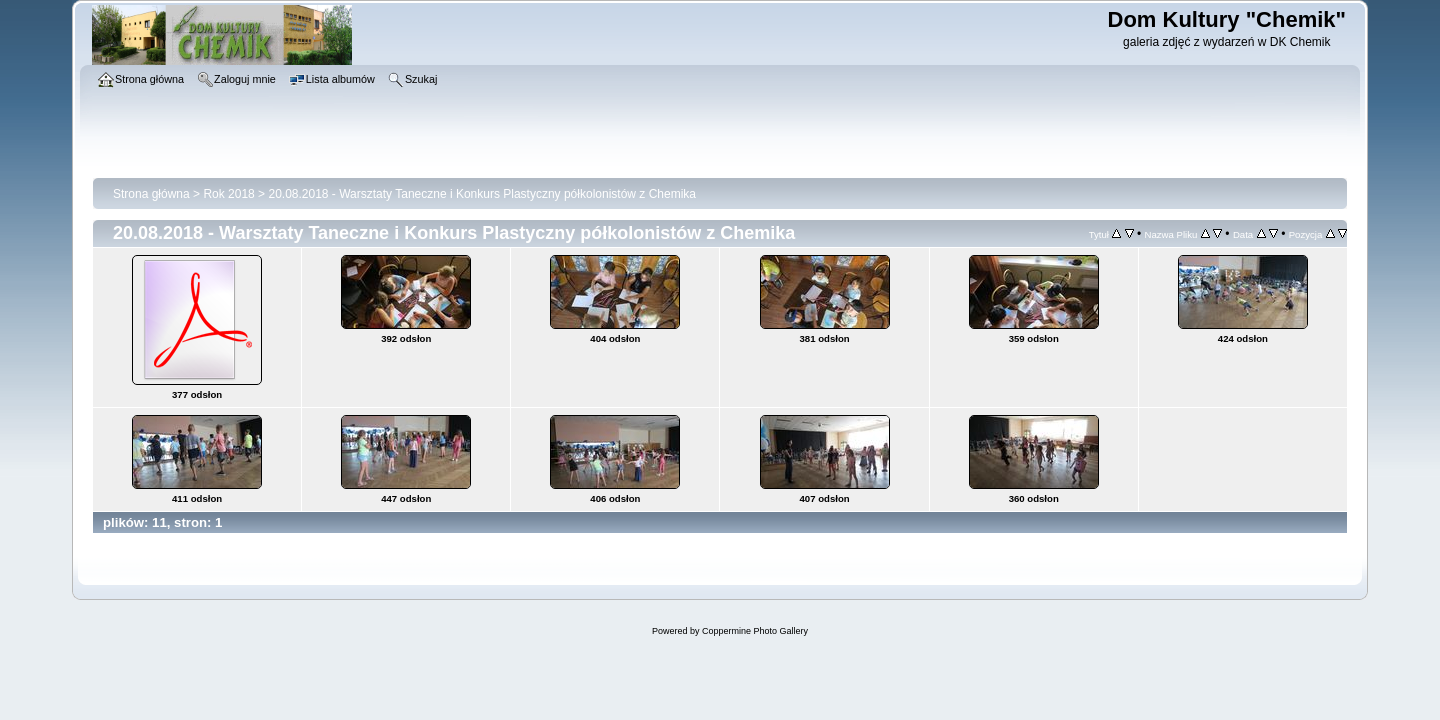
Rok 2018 (228, 194)
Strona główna (151, 194)
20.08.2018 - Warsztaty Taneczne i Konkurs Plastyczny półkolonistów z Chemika (482, 194)
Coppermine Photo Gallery (755, 631)
